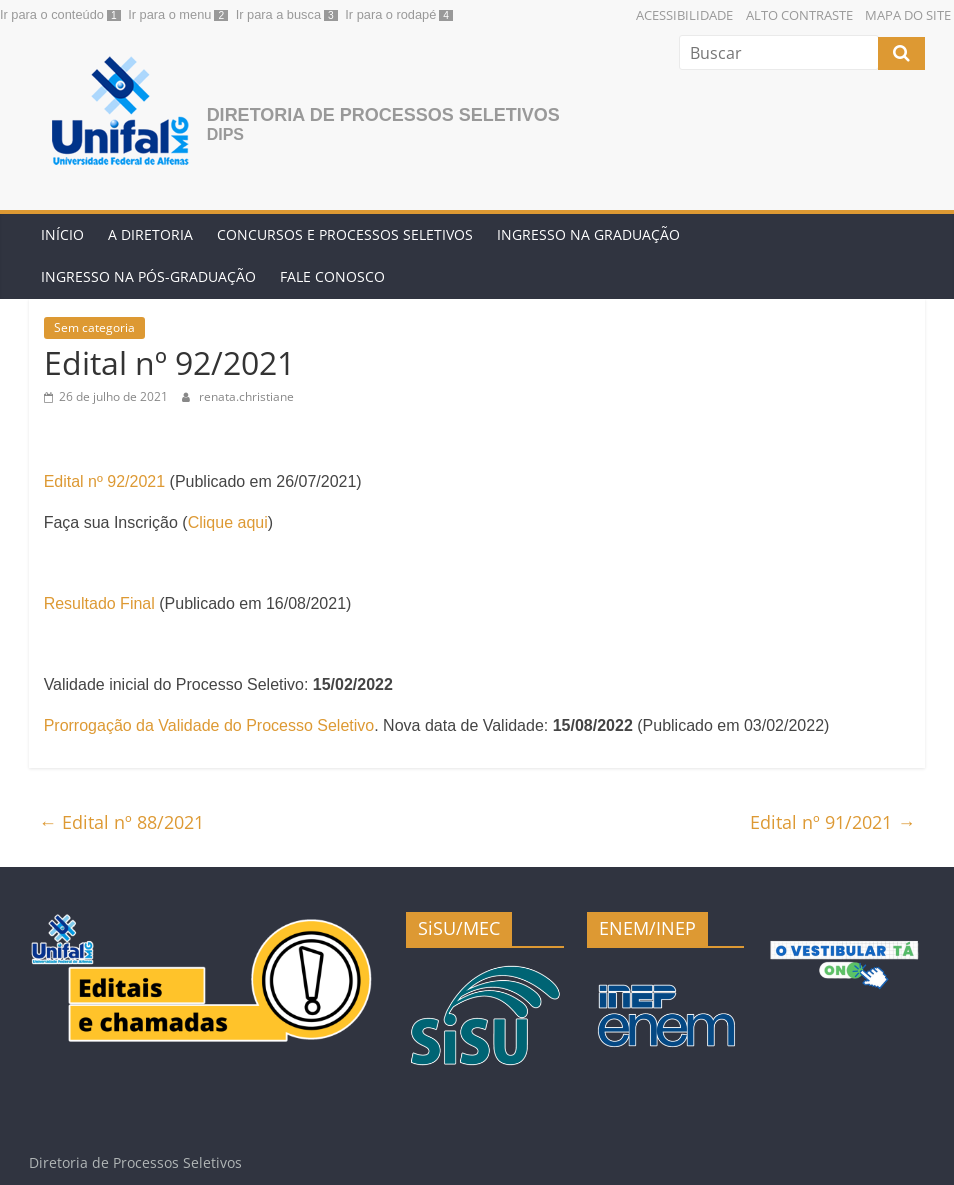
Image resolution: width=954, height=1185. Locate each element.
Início (62, 234)
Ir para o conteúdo (52, 14)
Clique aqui (228, 522)
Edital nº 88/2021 (121, 822)
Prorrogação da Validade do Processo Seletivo (209, 725)
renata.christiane (246, 396)
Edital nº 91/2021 (832, 822)
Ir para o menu (169, 14)
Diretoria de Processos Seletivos (383, 115)
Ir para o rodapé (390, 14)
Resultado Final (99, 603)
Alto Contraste (799, 15)
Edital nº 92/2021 (105, 481)
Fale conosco (332, 276)
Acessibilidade (684, 15)
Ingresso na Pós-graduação (148, 276)
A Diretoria (150, 234)
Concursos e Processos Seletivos (345, 234)
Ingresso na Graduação (588, 234)
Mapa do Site (908, 15)
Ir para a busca (278, 14)
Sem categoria (94, 327)
